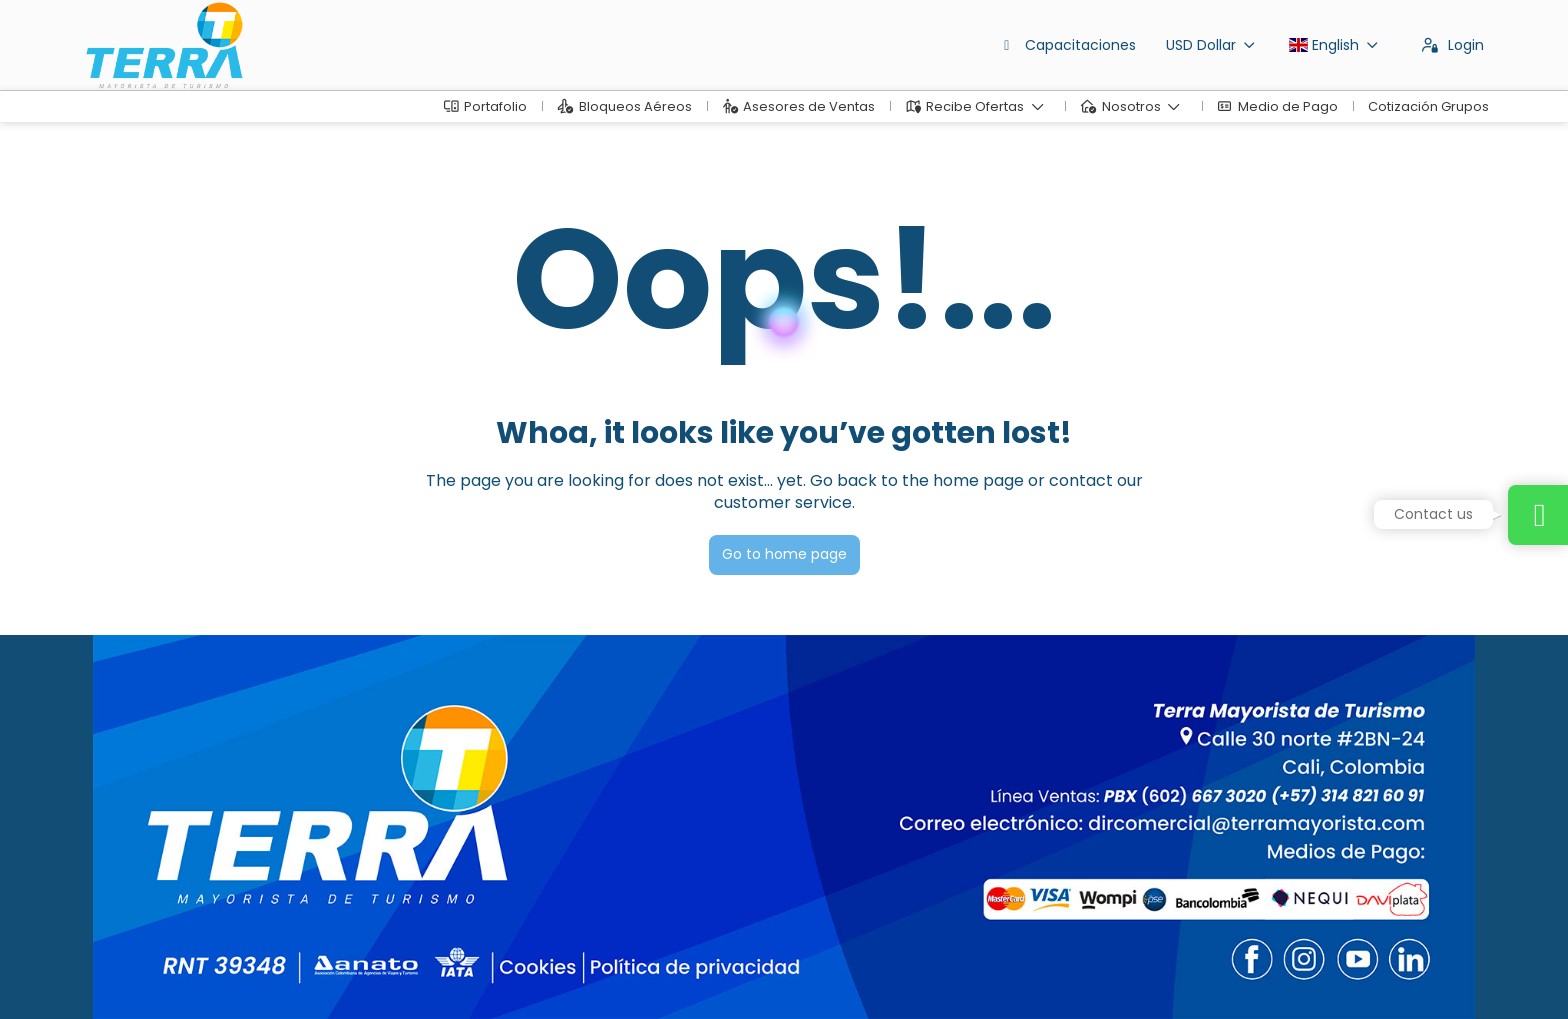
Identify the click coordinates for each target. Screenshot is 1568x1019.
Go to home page (784, 554)
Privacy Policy (482, 974)
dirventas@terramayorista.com (191, 845)
